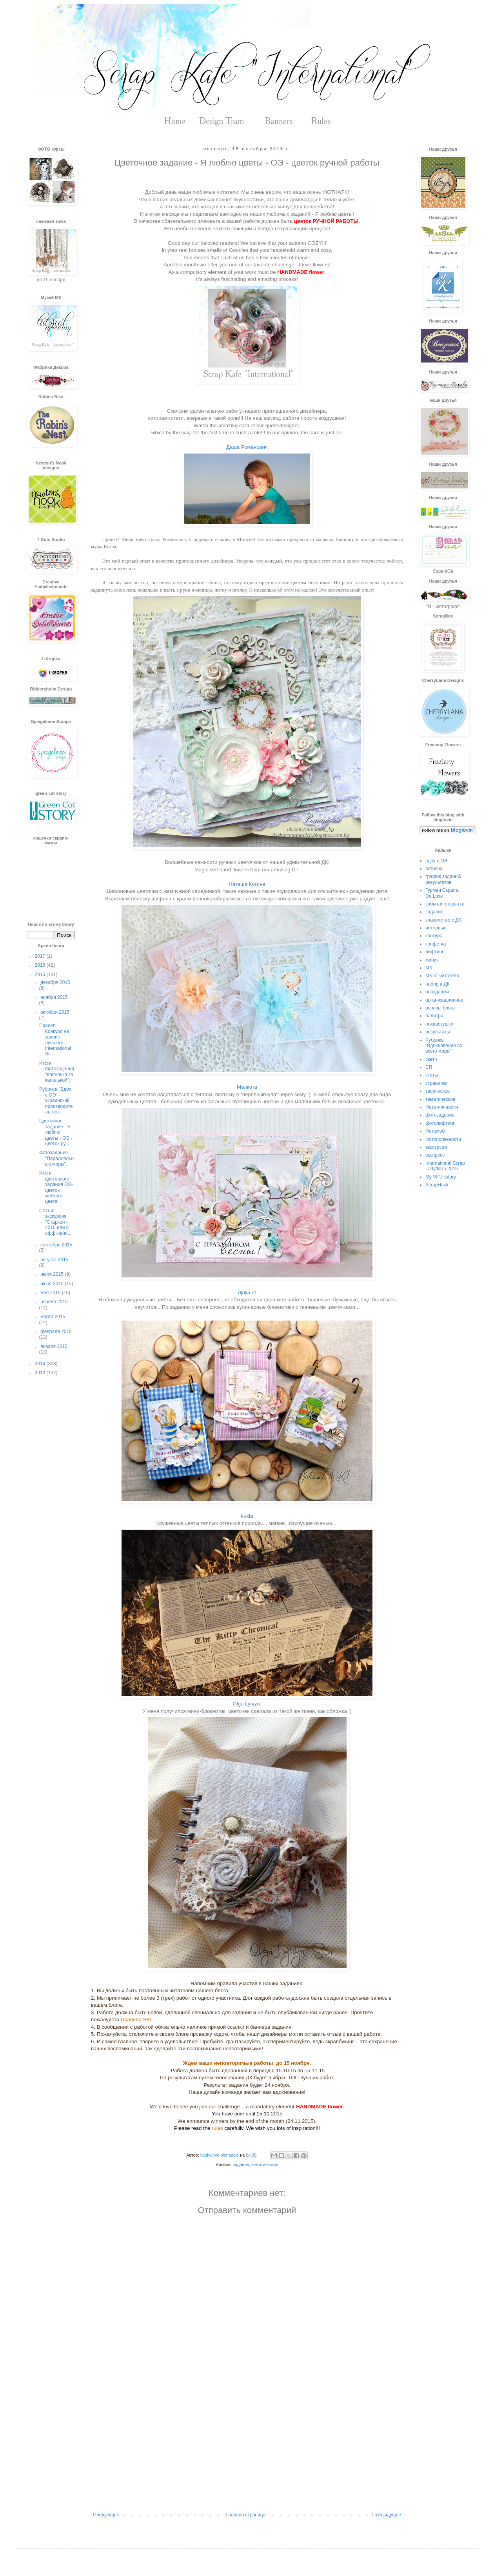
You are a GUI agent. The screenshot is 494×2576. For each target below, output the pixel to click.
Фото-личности (441, 1107)
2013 (41, 1372)
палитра (434, 1015)
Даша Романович (247, 447)
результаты (437, 1032)
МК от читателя (442, 975)
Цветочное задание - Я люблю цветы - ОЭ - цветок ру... (55, 1132)
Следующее (106, 2515)
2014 (41, 1363)
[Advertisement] (247, 2447)
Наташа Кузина (247, 884)
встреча (434, 868)
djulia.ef (247, 1292)
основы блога (440, 1008)
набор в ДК (437, 984)
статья (432, 1075)
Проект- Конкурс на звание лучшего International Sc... (55, 1040)
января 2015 (53, 1346)
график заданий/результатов (443, 879)
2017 (41, 956)
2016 (41, 965)
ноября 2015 (54, 997)
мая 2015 (51, 1292)
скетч (431, 1059)
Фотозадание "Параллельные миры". (56, 1158)
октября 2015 (54, 1012)
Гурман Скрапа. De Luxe (442, 892)
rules (217, 2128)
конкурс (433, 935)
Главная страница (246, 2515)
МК (428, 968)
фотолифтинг (440, 1123)
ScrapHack (437, 1185)
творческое (437, 1091)
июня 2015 (52, 1283)
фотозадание (439, 1115)
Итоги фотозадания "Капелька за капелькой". (56, 1071)
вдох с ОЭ (436, 861)
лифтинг (434, 952)
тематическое (264, 2164)
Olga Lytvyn (247, 1704)
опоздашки (437, 992)
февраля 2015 (56, 1331)
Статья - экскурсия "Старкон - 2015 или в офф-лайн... (55, 1222)
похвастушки (439, 1024)
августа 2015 (54, 1259)
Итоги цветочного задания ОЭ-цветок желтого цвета (56, 1187)
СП (428, 1067)
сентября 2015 (56, 1245)
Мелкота (247, 1087)
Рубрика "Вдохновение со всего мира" (443, 1045)
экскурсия (436, 1147)
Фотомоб (435, 1131)
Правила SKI (137, 2019)
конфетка (435, 944)
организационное (444, 1000)
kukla (247, 1516)
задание (241, 2164)
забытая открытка (445, 904)
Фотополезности (443, 1139)
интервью (436, 928)
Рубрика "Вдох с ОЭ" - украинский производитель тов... (56, 1100)
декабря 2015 (55, 982)
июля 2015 (52, 1274)
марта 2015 (52, 1316)
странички (436, 1083)
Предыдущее (386, 2515)
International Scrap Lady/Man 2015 (445, 1165)
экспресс (435, 1155)
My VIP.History (440, 1177)
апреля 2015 (54, 1301)
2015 (41, 974)
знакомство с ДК (443, 920)
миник (432, 960)
